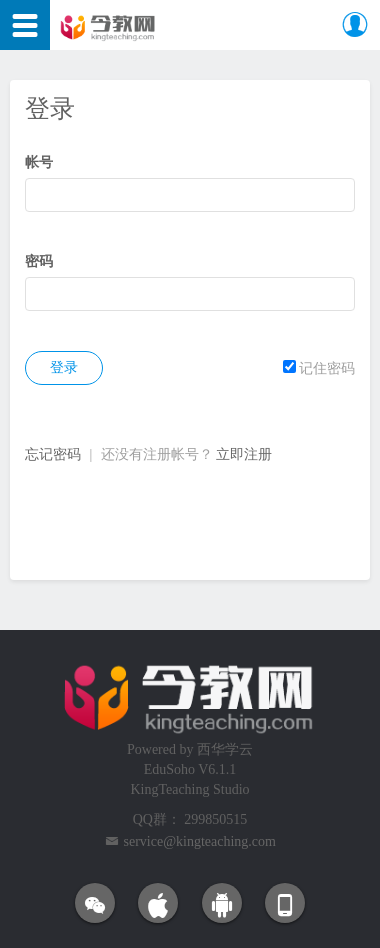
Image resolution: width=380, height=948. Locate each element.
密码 (39, 261)
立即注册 (244, 454)
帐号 (39, 162)
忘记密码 (53, 454)
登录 (64, 367)
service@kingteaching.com (200, 841)
